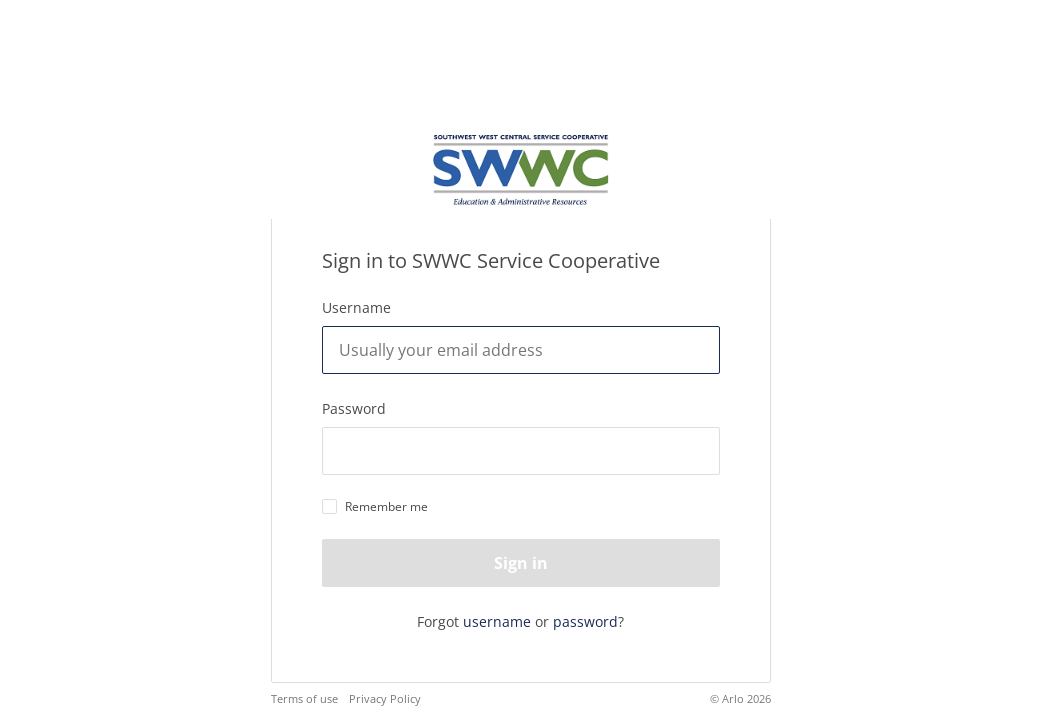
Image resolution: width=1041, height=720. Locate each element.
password (585, 621)
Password (354, 408)
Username (356, 307)
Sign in (521, 563)
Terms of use (304, 698)
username (497, 621)
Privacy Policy (385, 698)
